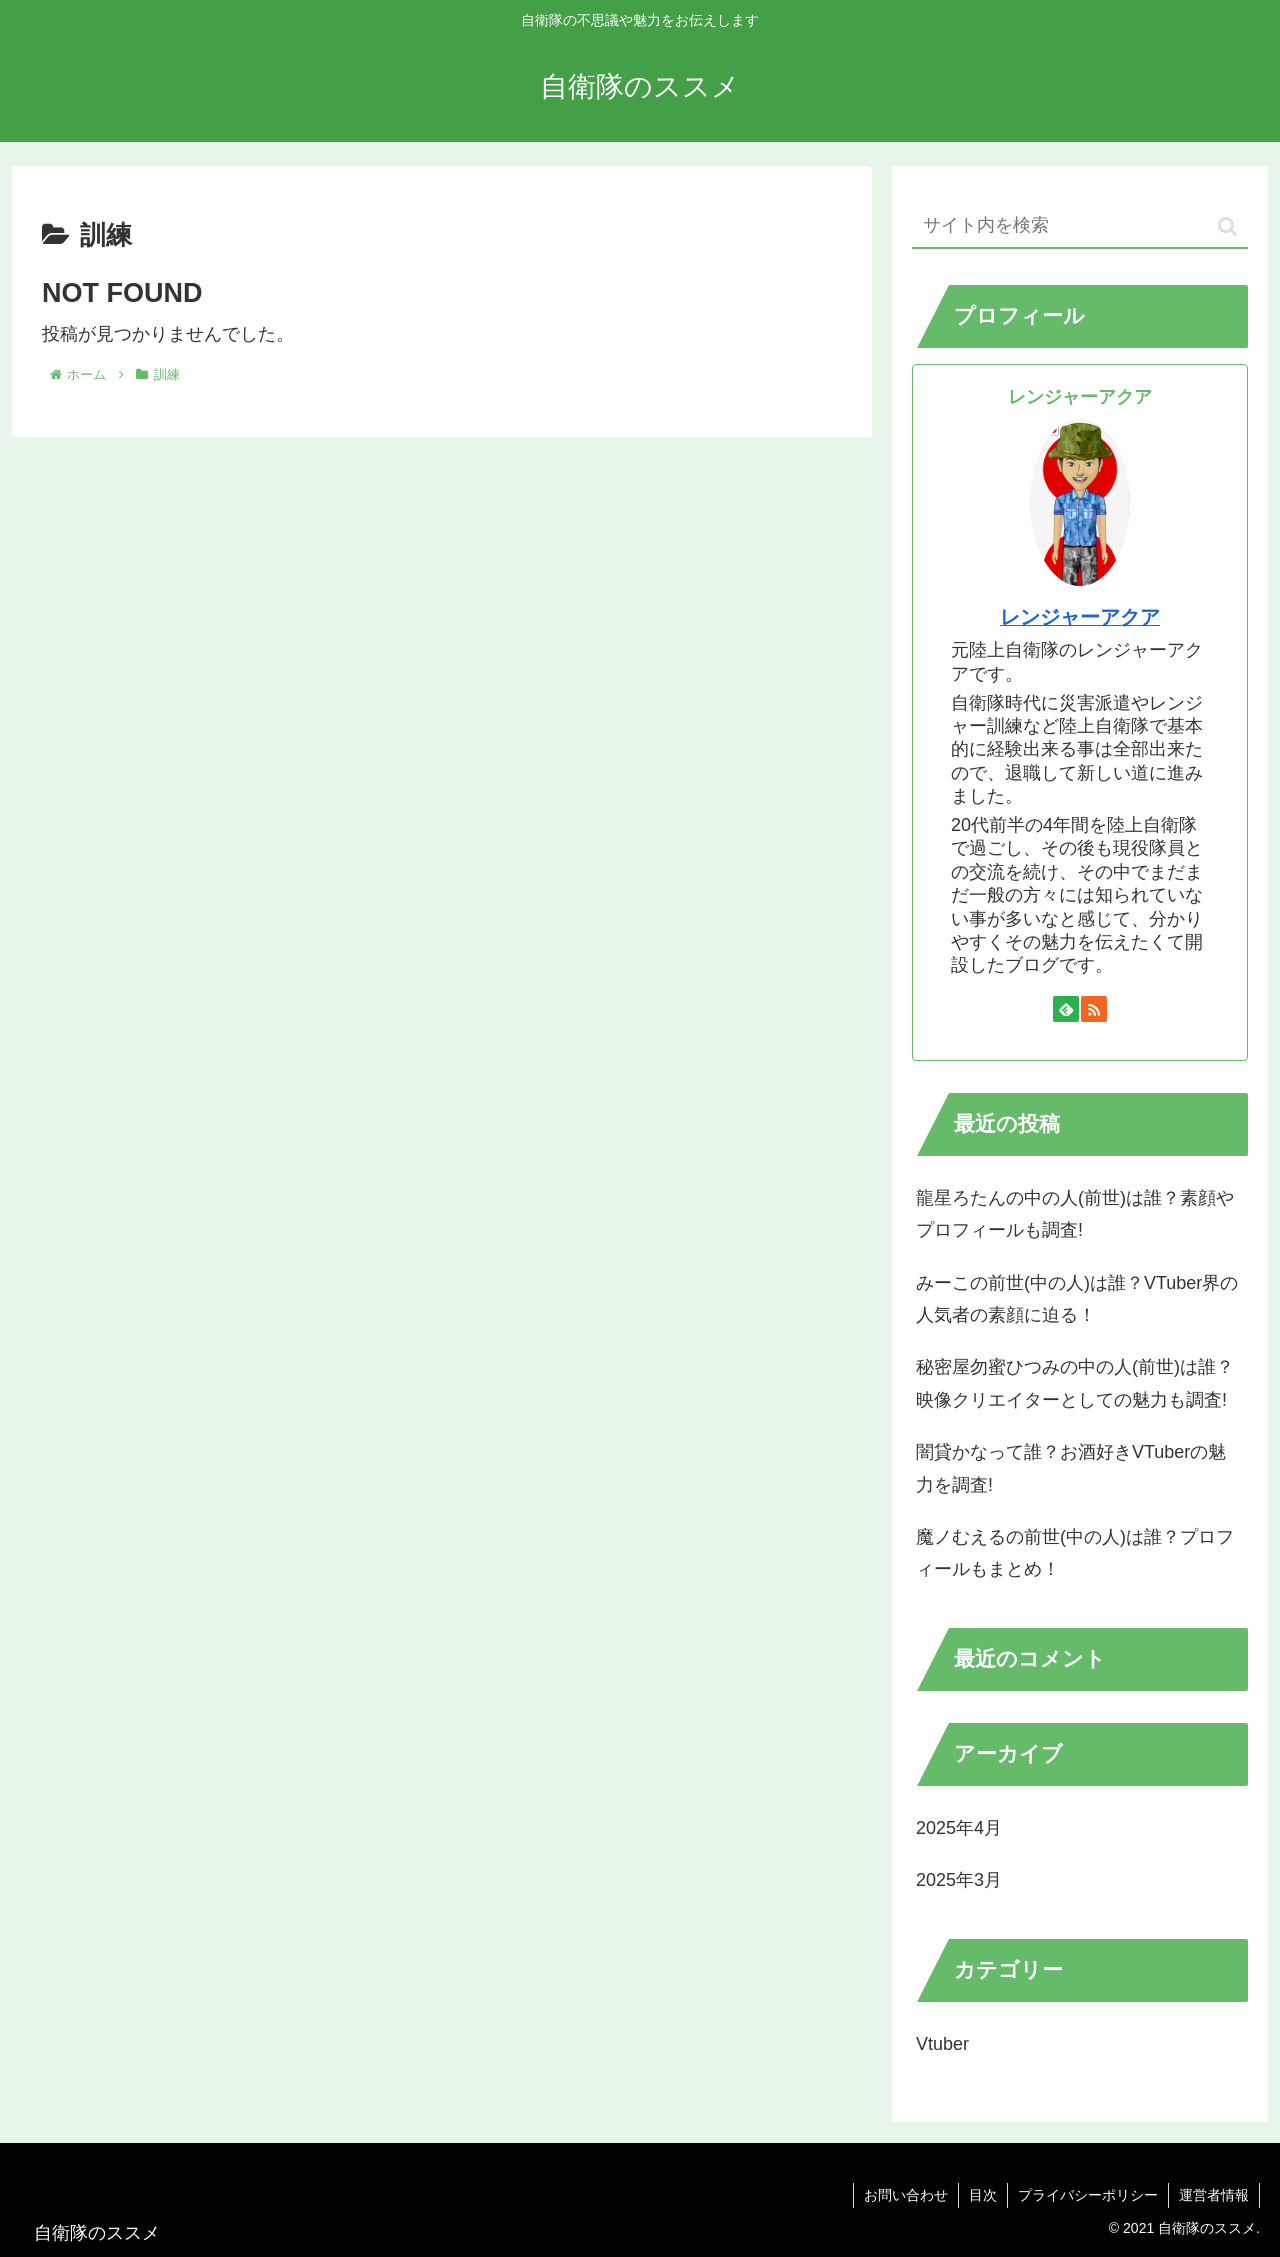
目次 (983, 2195)
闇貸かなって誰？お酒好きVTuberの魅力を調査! (1071, 1468)
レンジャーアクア (1080, 617)
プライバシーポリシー (1088, 2195)
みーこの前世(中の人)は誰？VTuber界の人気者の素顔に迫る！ (1077, 1299)
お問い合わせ (906, 2195)
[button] (1227, 226)
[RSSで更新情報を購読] (1094, 1009)
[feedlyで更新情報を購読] (1066, 1009)
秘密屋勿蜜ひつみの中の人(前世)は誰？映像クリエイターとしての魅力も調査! (1075, 1383)
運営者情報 (1214, 2195)
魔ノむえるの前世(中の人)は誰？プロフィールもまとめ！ (1075, 1553)
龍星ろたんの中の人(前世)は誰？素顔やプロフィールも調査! (1075, 1214)
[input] (1080, 226)
